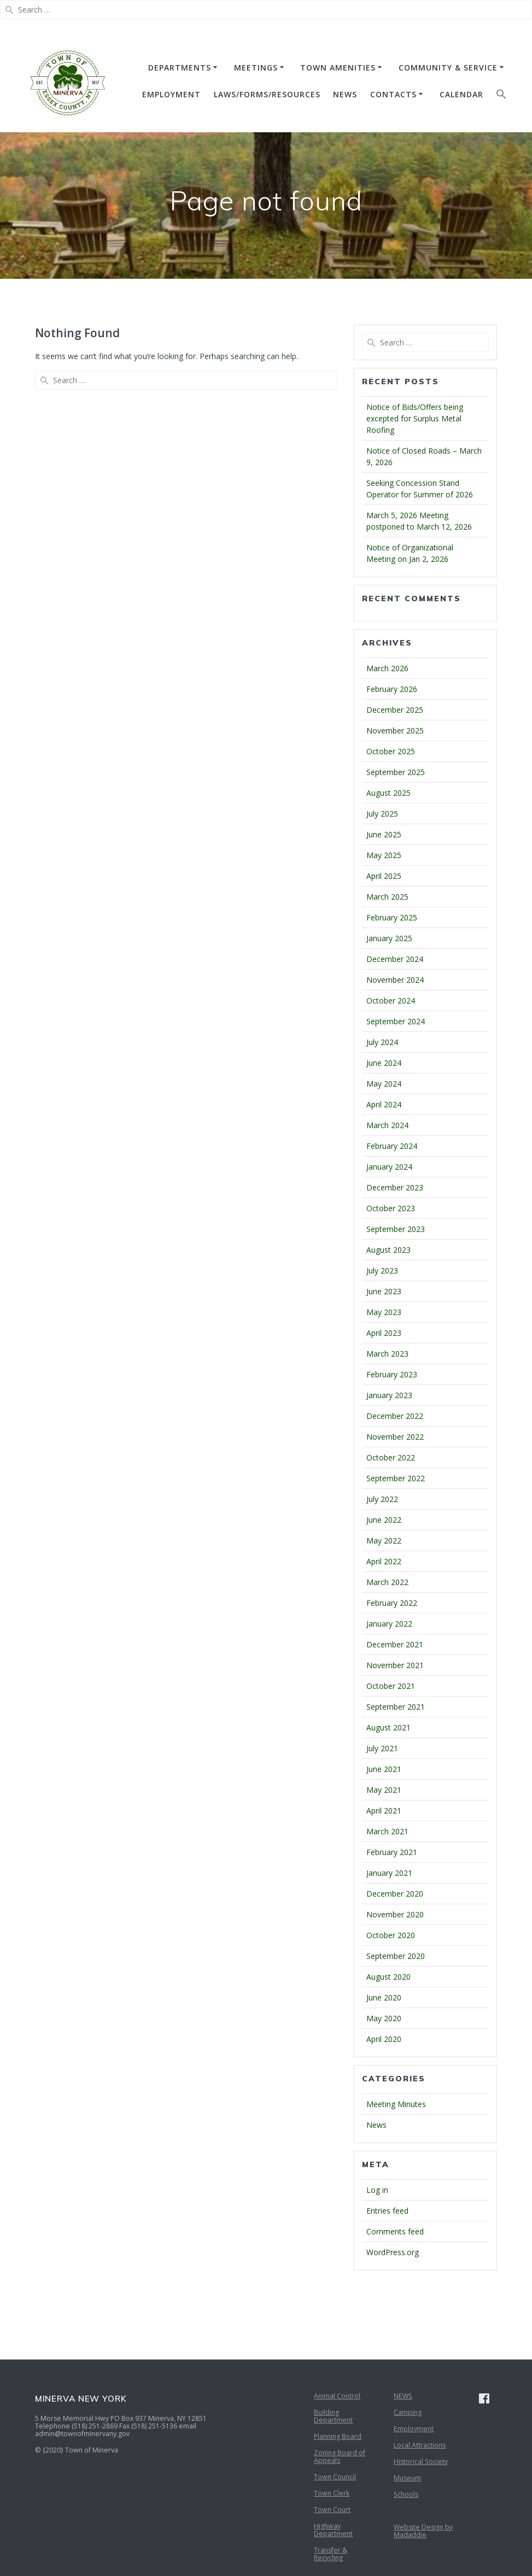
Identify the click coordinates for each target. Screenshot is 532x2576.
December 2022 (394, 1416)
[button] (501, 96)
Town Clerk (331, 2493)
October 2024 (390, 1000)
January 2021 (389, 1873)
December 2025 (394, 710)
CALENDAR (461, 94)
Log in (377, 2190)
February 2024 (391, 1146)
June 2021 (383, 1769)
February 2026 (391, 689)
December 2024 (394, 959)
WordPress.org (392, 2252)
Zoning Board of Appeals (339, 2456)
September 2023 (395, 1229)
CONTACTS (393, 94)
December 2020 (394, 1893)
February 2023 (391, 1374)
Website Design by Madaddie (423, 2530)
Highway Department (333, 2529)
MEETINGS (256, 67)
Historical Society (421, 2461)
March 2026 (387, 668)
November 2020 (395, 1914)
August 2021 (388, 1727)
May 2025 (383, 855)
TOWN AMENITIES (338, 67)
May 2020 (383, 2018)
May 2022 (383, 1540)
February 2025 (391, 917)
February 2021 (391, 1852)
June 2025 (383, 834)
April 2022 (383, 1561)
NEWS (345, 94)
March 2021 (387, 1831)
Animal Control (337, 2396)
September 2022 (395, 1478)
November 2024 (395, 980)
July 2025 (382, 813)
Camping (408, 2412)
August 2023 (388, 1250)
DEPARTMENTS (179, 67)
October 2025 (390, 751)
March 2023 (387, 1353)
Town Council (335, 2476)
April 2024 (383, 1104)
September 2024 (395, 1021)
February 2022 (391, 1603)
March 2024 (387, 1125)
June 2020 (383, 1997)
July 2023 (382, 1270)
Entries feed (387, 2210)
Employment (414, 2428)
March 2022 (387, 1582)
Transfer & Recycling (330, 2553)
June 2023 (383, 1291)
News (376, 2125)
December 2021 (394, 1644)
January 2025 (389, 938)
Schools (406, 2494)
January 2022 (389, 1623)
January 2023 (389, 1395)
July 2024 (382, 1042)
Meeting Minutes (396, 2104)
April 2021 (383, 1810)
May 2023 (383, 1312)
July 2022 (382, 1499)
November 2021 (395, 1665)
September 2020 (395, 1956)
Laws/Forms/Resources (267, 94)
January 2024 (389, 1166)
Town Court (332, 2509)
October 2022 (390, 1457)
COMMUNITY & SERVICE (448, 67)
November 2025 (395, 730)
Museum (407, 2478)
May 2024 (383, 1083)
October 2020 (390, 1935)
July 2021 (382, 1748)
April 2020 (383, 2039)
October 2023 (390, 1208)
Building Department (333, 2416)
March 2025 (387, 896)
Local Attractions (420, 2445)
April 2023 (383, 1333)
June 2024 (383, 1063)
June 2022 (383, 1520)
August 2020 (388, 1976)
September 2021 (395, 1706)
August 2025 (388, 793)
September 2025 (395, 772)
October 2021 (390, 1686)
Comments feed (395, 2231)
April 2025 (383, 876)
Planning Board (337, 2436)
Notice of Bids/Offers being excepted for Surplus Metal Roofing (414, 418)
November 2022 (395, 1436)
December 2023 (394, 1187)
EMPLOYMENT (171, 94)
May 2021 (383, 1790)
